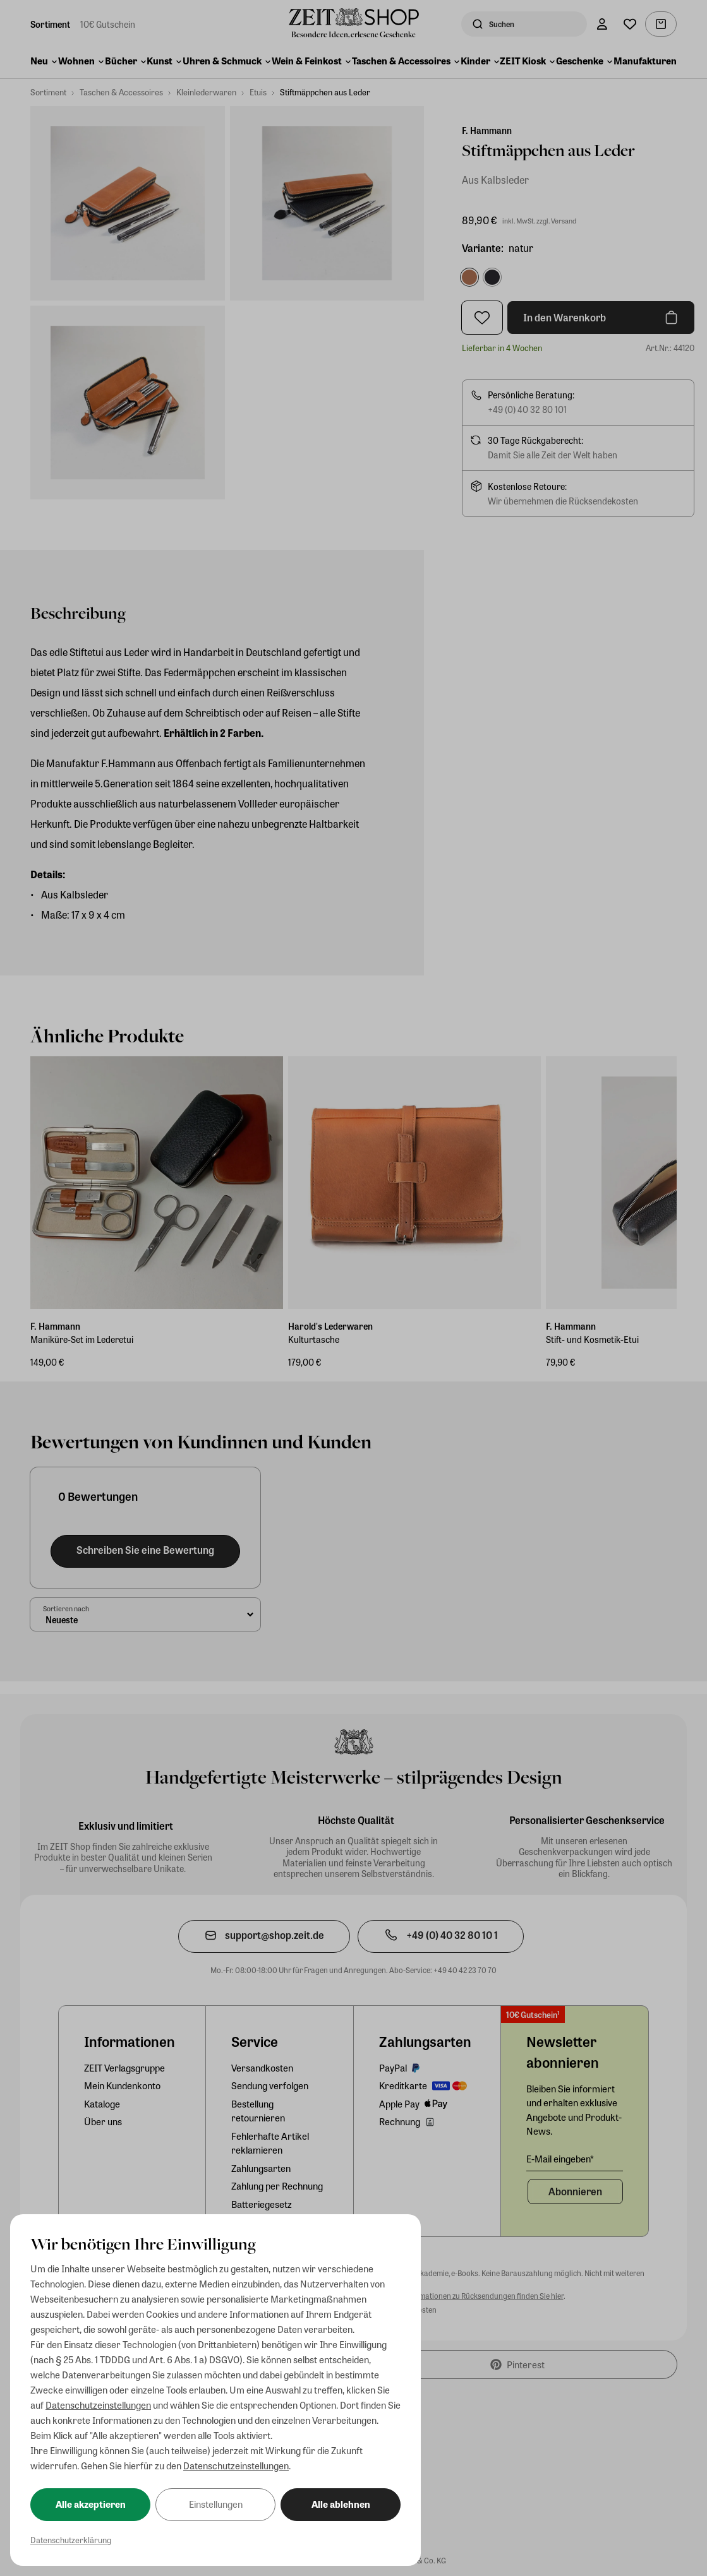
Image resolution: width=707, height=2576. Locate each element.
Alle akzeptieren (91, 2504)
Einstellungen (216, 2504)
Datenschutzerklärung (70, 2540)
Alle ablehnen (340, 2504)
